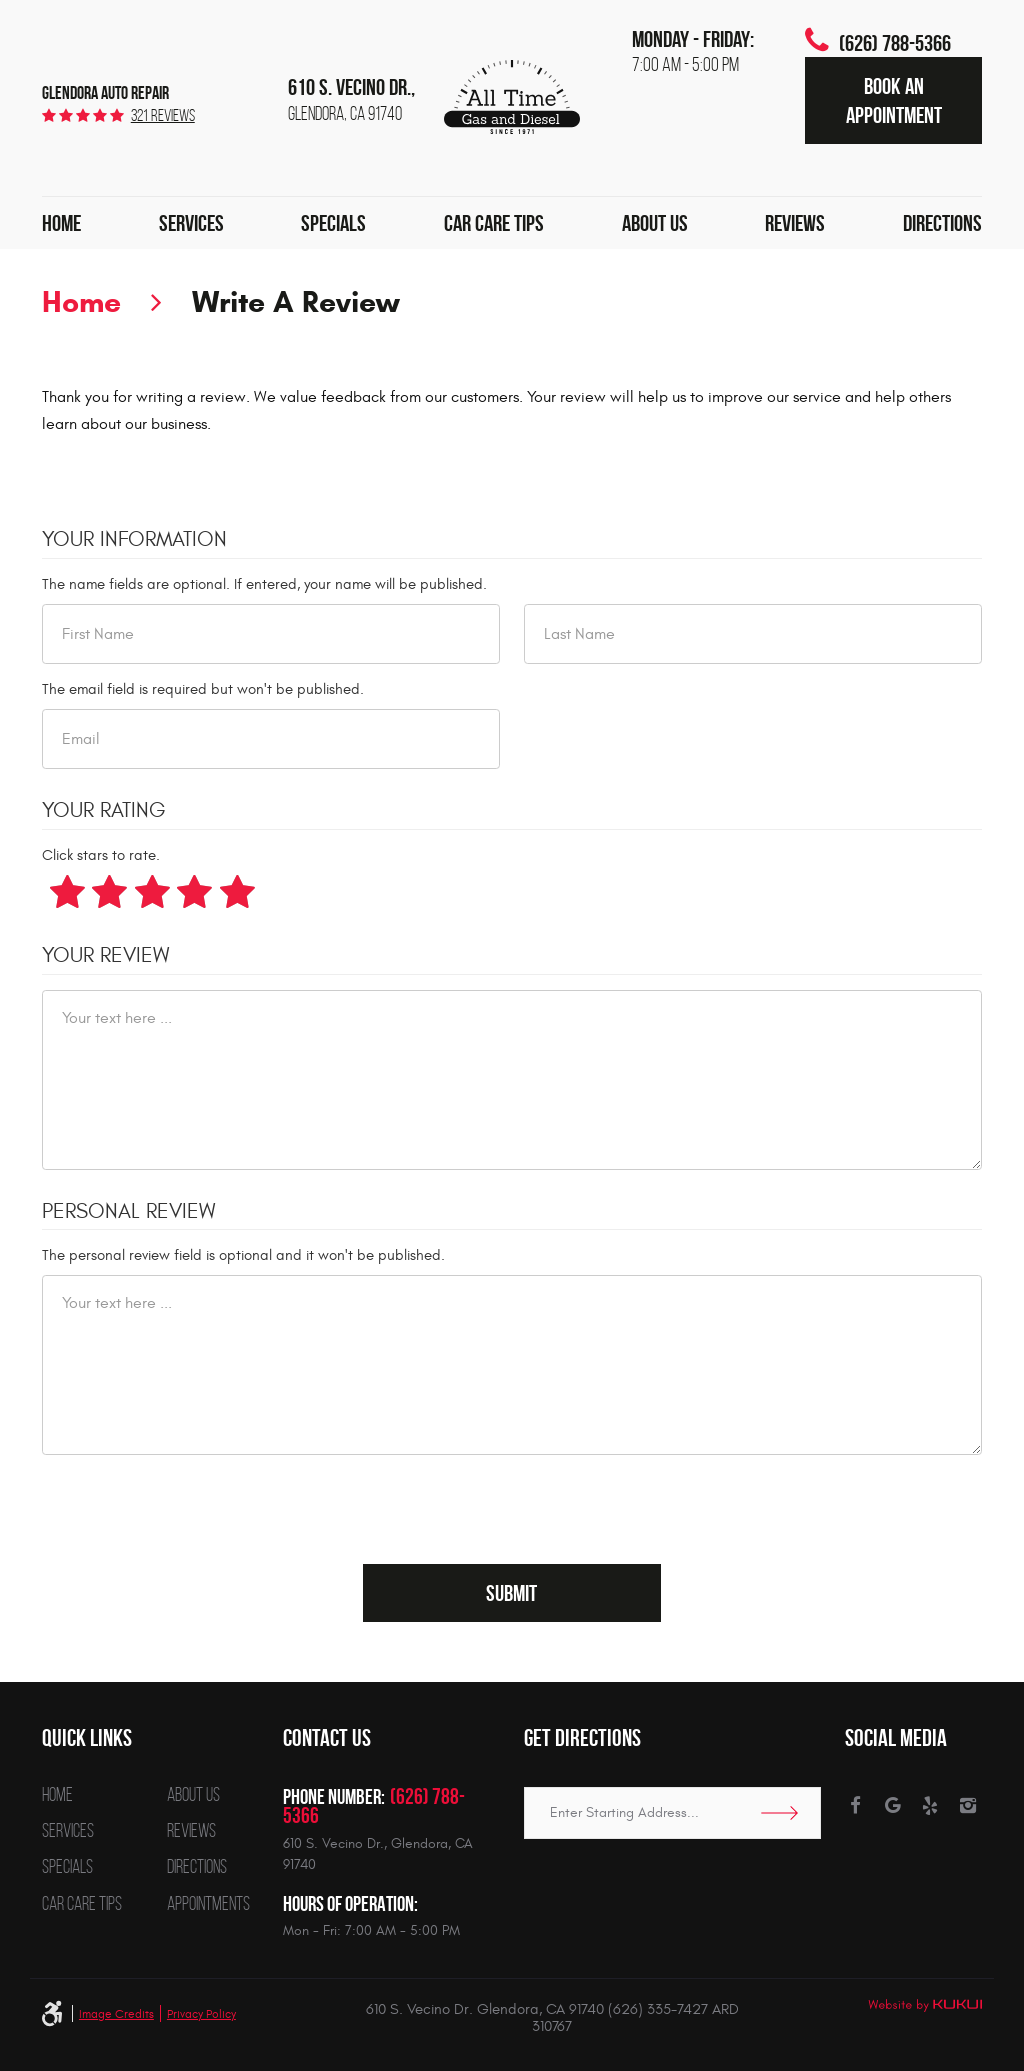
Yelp (930, 1806)
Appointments (208, 1904)
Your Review (105, 956)
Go (786, 1813)
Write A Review (296, 301)
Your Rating (104, 811)
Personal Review (128, 1212)
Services (191, 223)
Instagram (968, 1806)
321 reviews (163, 115)
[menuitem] (61, 223)
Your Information (134, 540)
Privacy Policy (201, 2014)
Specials (333, 223)
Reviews (795, 223)
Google (893, 1806)
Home (61, 223)
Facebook (855, 1806)
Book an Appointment (894, 100)
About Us (655, 223)
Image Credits (116, 2014)
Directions (942, 223)
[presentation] (194, 1509)
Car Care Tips (494, 223)
